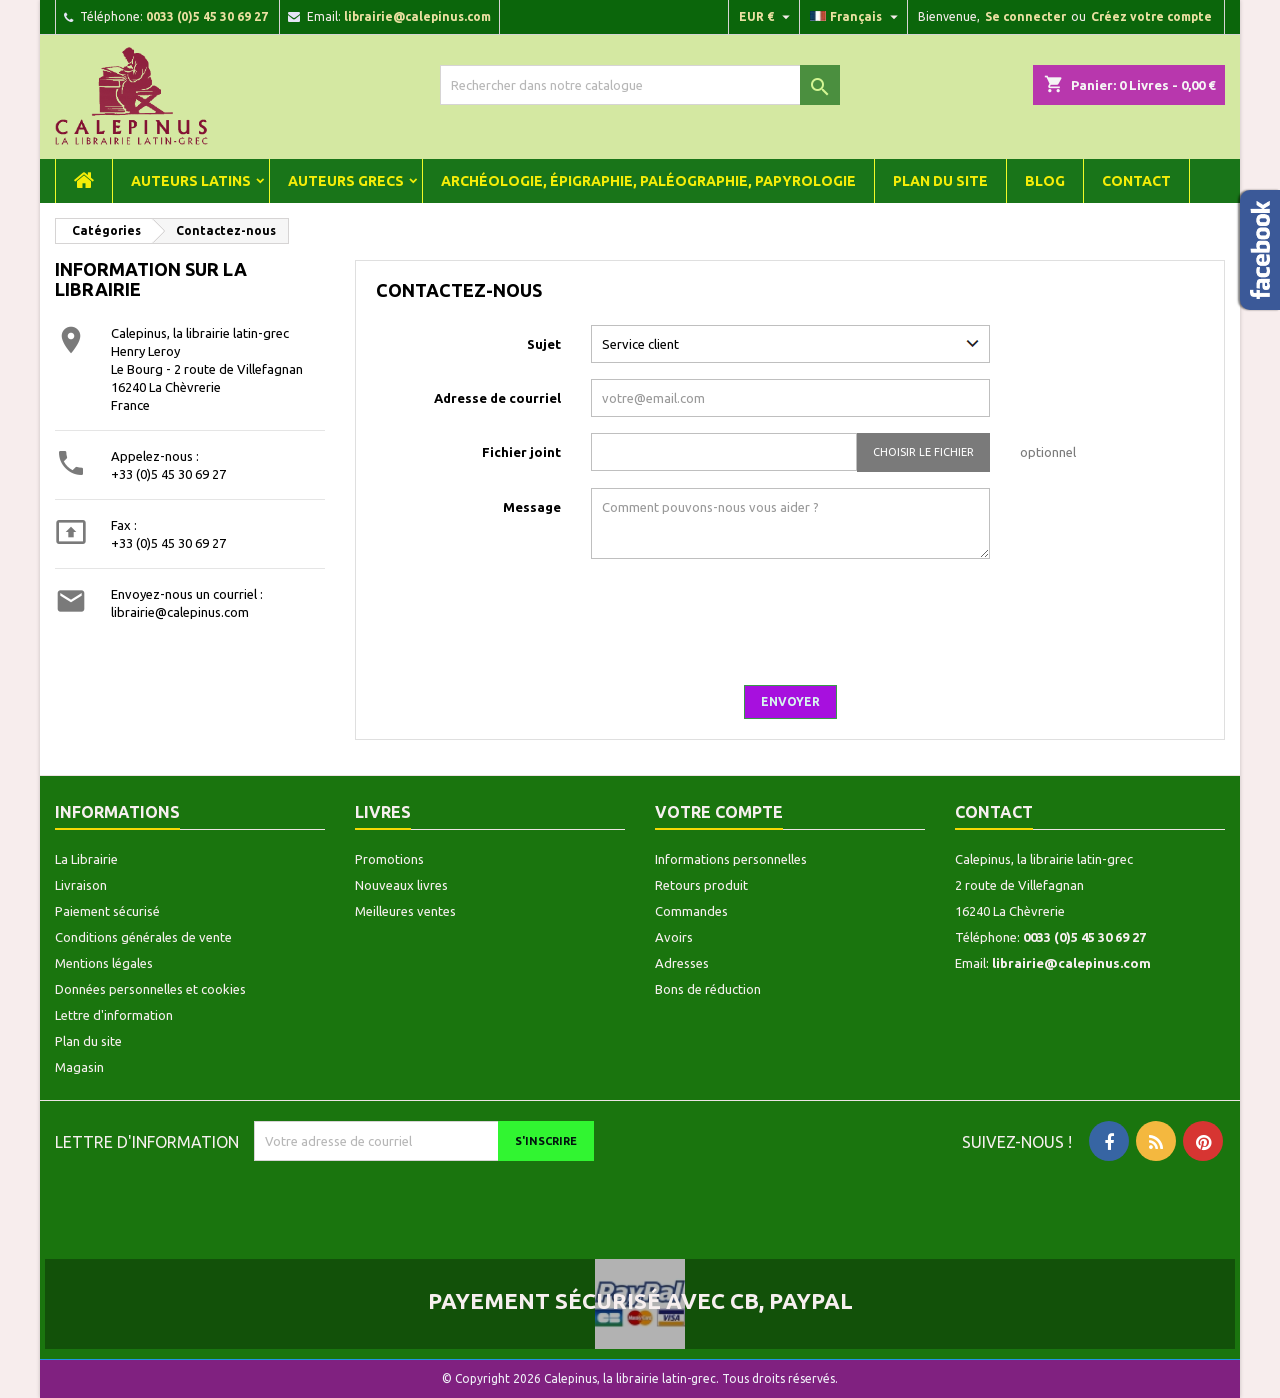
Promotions (389, 859)
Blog (1045, 181)
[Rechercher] (640, 85)
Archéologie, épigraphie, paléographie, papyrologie (648, 181)
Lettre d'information (114, 1015)
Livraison (81, 885)
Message (532, 507)
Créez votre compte (1151, 16)
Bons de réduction (708, 989)
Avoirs (674, 937)
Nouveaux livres (401, 885)
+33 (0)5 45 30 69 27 (168, 474)
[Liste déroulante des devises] (767, 17)
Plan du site (940, 181)
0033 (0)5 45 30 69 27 (207, 16)
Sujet (544, 344)
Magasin (79, 1067)
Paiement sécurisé (107, 911)
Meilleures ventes (405, 911)
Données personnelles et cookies (150, 989)
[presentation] (1052, 630)
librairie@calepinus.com (417, 16)
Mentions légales (104, 963)
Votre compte (719, 812)
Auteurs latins (191, 181)
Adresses (682, 963)
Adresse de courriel (497, 398)
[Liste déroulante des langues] (856, 17)
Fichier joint (521, 452)
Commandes (691, 911)
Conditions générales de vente (143, 937)
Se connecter (1025, 16)
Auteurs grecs (346, 181)
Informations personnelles (731, 859)
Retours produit (701, 885)
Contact (1136, 181)
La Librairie (86, 859)
